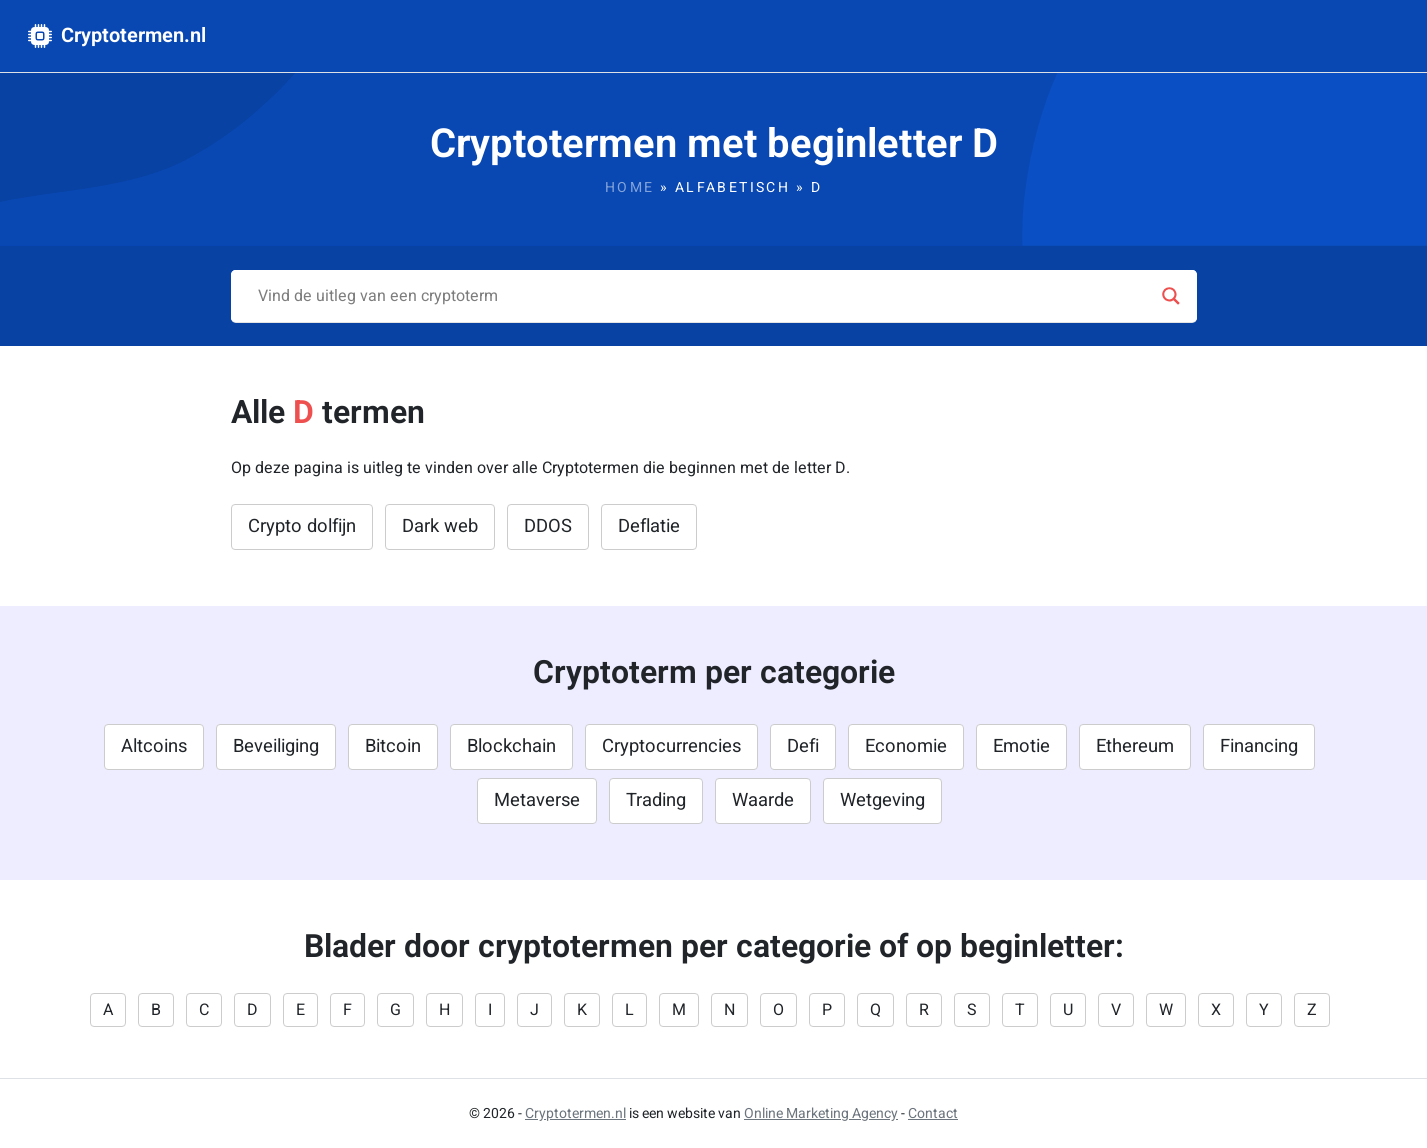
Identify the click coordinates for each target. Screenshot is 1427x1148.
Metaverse (537, 800)
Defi (803, 746)
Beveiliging (276, 746)
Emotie (1021, 746)
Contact (933, 1113)
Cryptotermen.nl (117, 35)
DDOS (548, 526)
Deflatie (649, 526)
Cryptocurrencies (671, 746)
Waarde (763, 800)
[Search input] (705, 296)
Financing (1259, 746)
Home (630, 187)
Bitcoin (393, 746)
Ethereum (1135, 746)
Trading (656, 800)
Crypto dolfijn (302, 526)
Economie (906, 746)
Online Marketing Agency (821, 1113)
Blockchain (511, 746)
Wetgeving (882, 800)
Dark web (440, 526)
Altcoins (154, 746)
